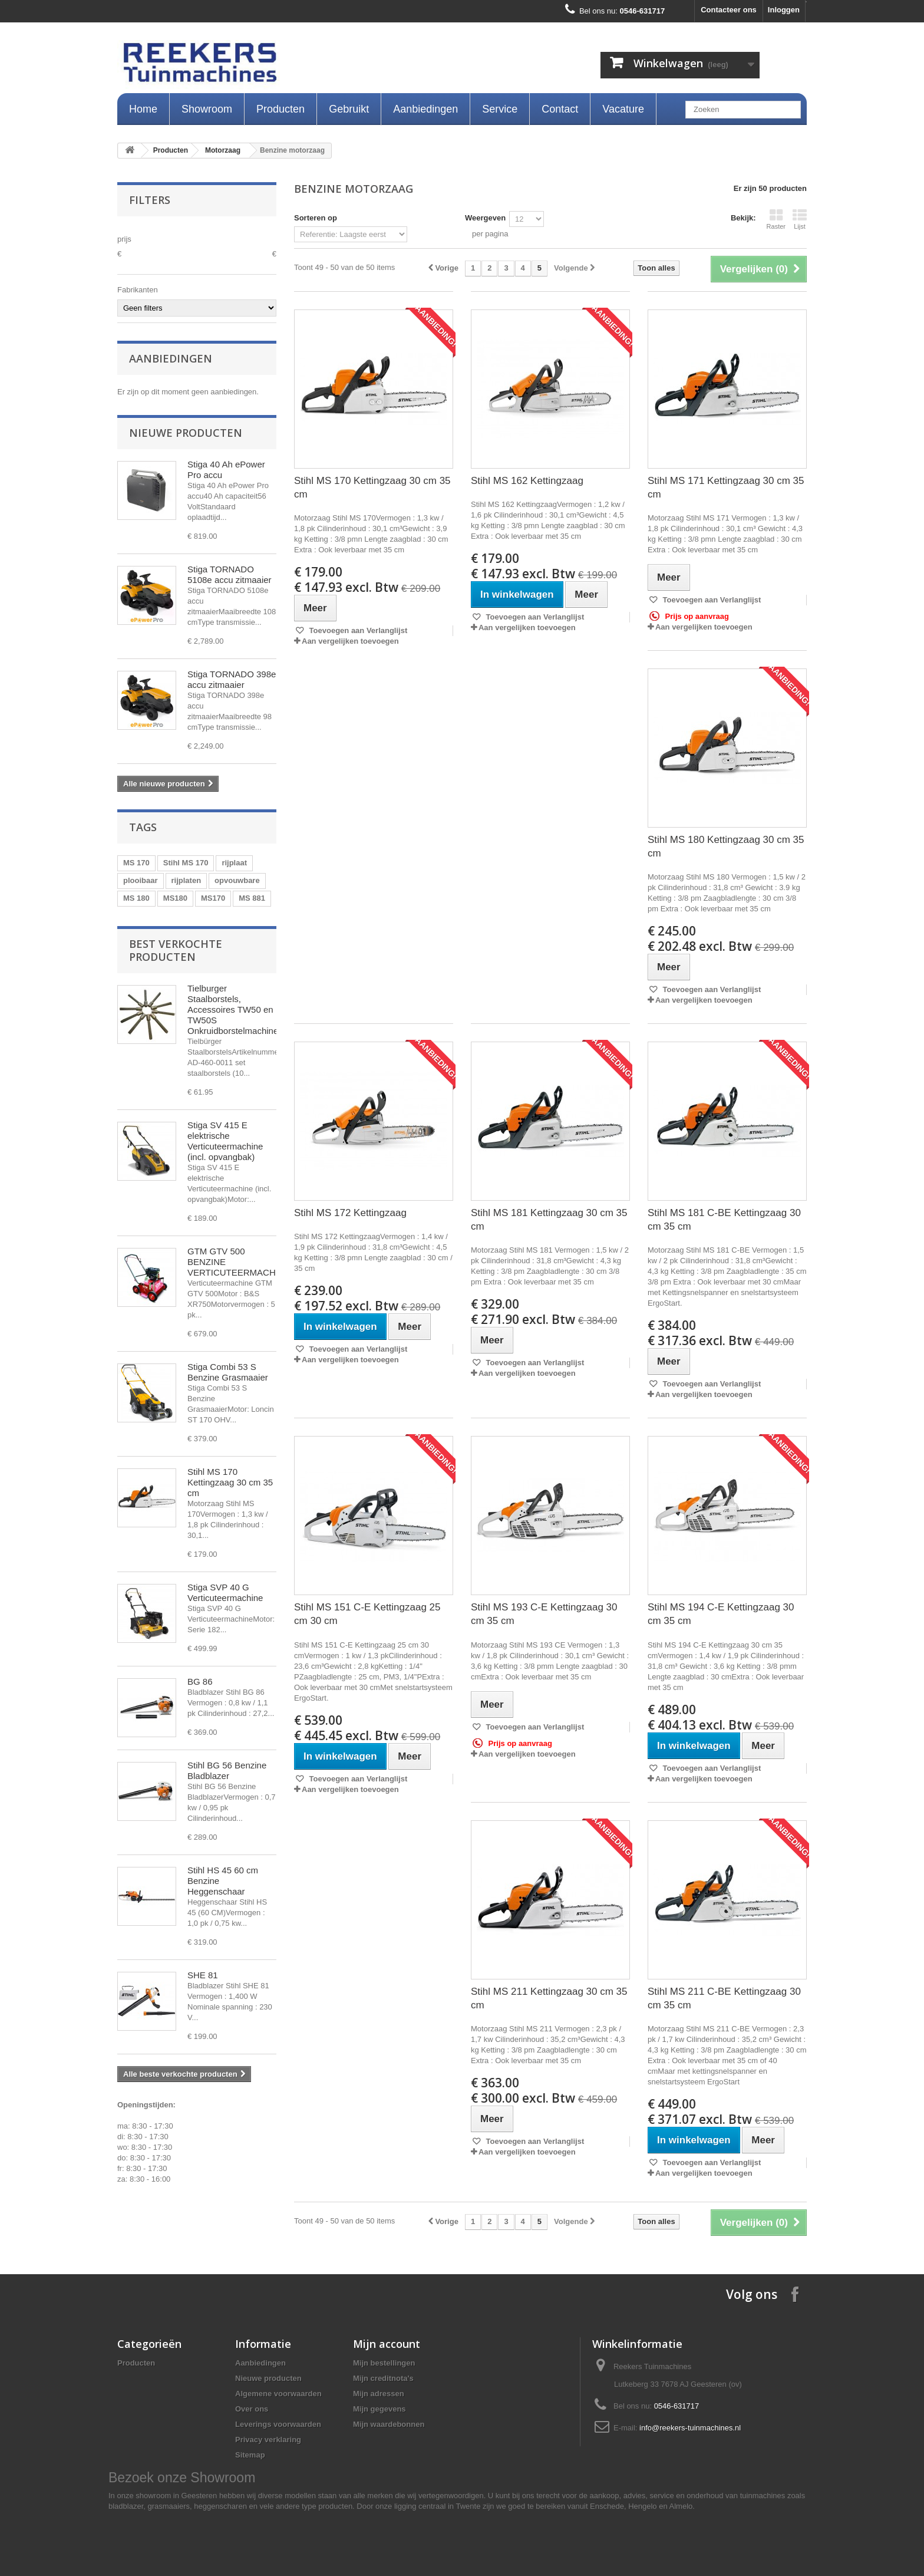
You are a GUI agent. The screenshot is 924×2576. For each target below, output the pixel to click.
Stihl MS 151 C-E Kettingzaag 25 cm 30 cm (367, 1614)
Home (143, 109)
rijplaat (234, 862)
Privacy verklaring (268, 2439)
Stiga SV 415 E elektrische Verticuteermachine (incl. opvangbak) (225, 1141)
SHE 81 (202, 1975)
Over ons (251, 2408)
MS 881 (252, 898)
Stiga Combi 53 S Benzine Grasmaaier (227, 1372)
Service (499, 109)
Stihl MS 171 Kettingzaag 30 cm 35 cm (726, 487)
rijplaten (186, 880)
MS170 (213, 898)
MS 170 (136, 862)
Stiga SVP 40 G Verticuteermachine (225, 1592)
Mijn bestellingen (384, 2362)
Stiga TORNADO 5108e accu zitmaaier (229, 574)
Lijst (800, 219)
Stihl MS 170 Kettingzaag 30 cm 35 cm (230, 1482)
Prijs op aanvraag (689, 616)
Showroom (207, 109)
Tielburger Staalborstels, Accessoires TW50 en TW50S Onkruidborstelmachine (232, 1009)
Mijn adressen (378, 2393)
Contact (560, 109)
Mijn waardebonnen (388, 2424)
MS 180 (136, 898)
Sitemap (250, 2454)
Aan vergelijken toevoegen (350, 641)
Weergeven (485, 217)
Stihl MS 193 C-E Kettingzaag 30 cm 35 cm (544, 1614)
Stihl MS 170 (186, 862)
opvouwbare (237, 880)
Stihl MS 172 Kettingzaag (350, 1212)
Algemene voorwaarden (278, 2393)
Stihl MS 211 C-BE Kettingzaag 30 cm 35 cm (724, 1998)
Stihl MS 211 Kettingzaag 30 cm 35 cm (549, 1998)
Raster (776, 219)
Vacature (623, 109)
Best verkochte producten (175, 950)
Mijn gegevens (379, 2408)
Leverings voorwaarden (278, 2424)
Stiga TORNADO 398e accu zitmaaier (231, 679)
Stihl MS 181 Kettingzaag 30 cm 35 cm (549, 1219)
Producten (280, 109)
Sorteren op (315, 217)
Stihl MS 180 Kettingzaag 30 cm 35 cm (726, 846)
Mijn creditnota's (383, 2378)
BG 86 (200, 1681)
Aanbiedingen (425, 109)
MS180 (175, 898)
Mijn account (386, 2344)
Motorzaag (222, 150)
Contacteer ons (729, 9)
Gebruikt (349, 109)
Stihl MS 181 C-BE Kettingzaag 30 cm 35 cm (724, 1219)
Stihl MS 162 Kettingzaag (527, 480)
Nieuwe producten (185, 433)
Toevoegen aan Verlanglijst (357, 630)
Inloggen (784, 9)
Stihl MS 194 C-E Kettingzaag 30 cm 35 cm (721, 1614)
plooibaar (140, 880)
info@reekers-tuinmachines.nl (690, 2427)
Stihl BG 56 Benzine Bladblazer (226, 1770)
